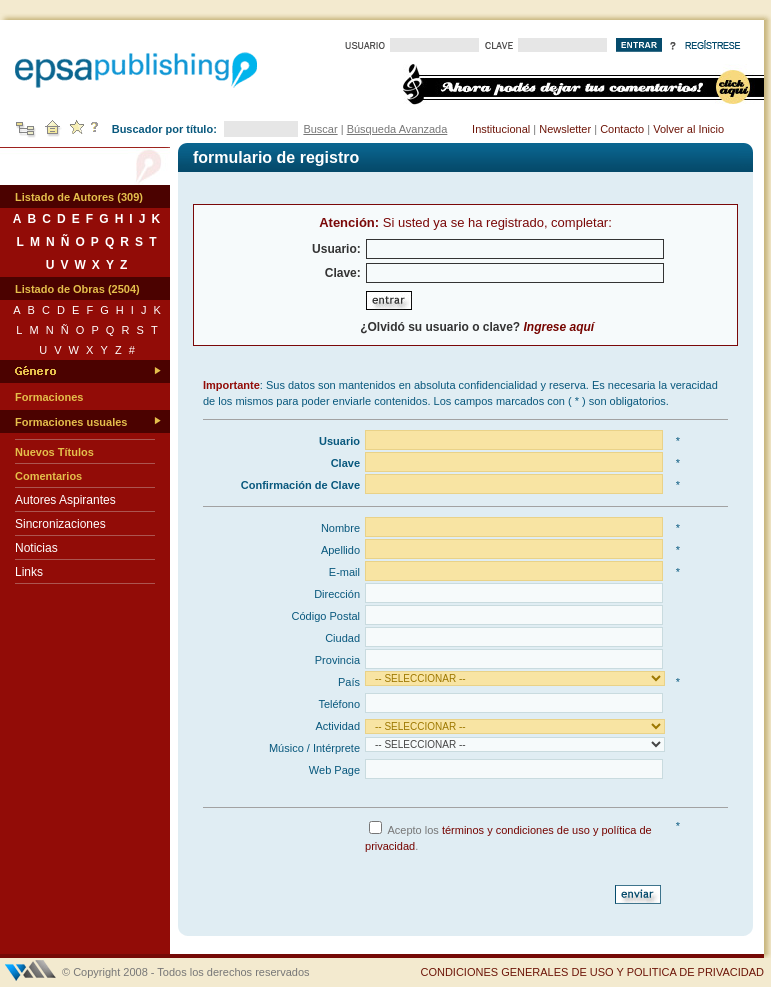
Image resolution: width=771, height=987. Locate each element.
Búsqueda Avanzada (397, 129)
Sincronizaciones (60, 524)
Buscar (320, 129)
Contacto (622, 129)
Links (29, 572)
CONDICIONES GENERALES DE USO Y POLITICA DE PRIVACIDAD (592, 972)
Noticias (36, 548)
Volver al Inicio (688, 129)
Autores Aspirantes (65, 500)
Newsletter (565, 129)
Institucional (501, 129)
